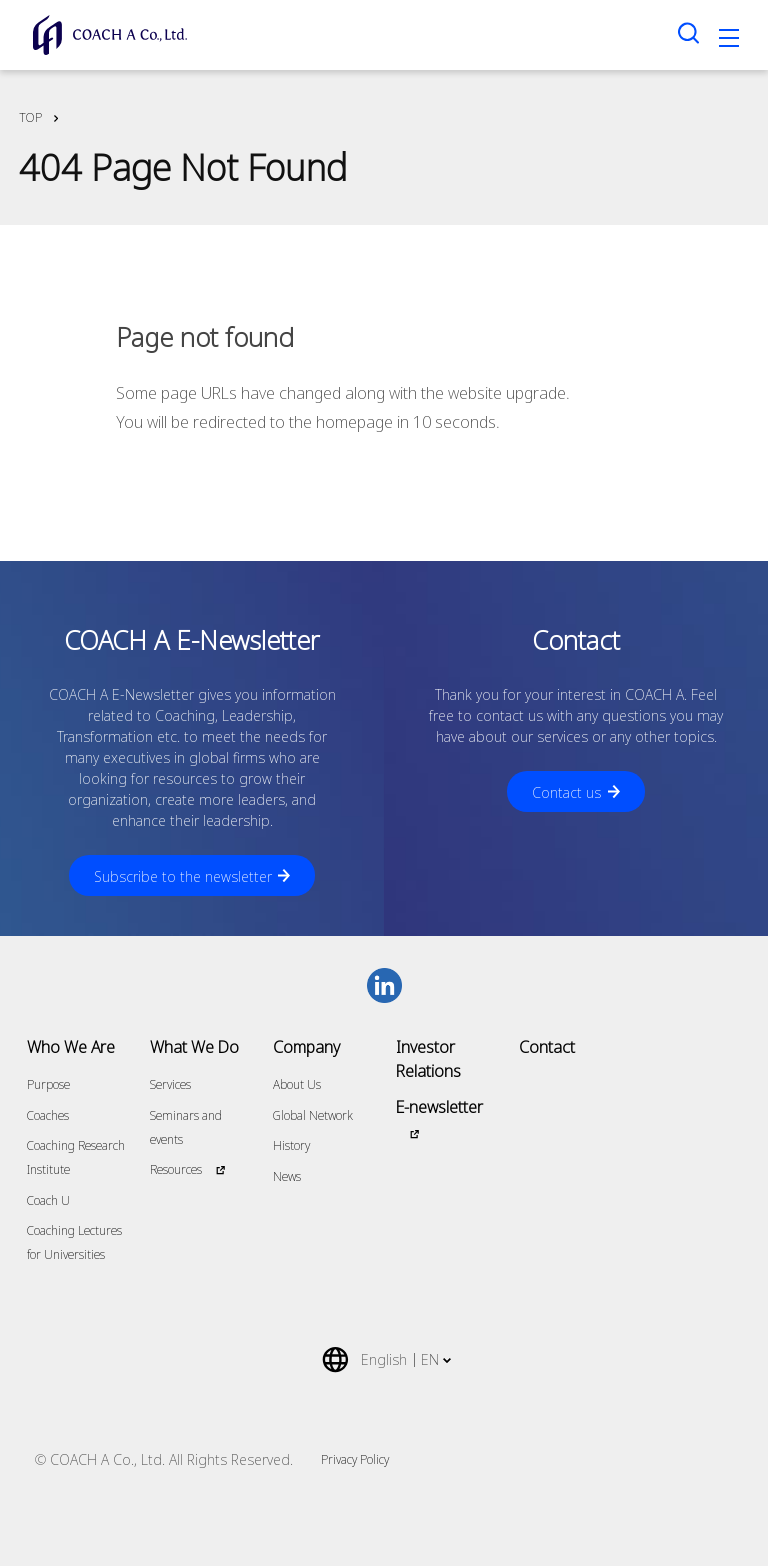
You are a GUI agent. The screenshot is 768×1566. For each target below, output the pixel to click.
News (287, 1176)
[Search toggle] (689, 32)
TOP (30, 117)
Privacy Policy (355, 1459)
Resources (176, 1169)
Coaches (48, 1115)
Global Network (313, 1115)
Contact (547, 1047)
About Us (297, 1084)
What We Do (194, 1047)
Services (170, 1084)
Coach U (48, 1200)
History (291, 1145)
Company (306, 1047)
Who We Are (71, 1047)
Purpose (48, 1084)
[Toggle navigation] (729, 41)
